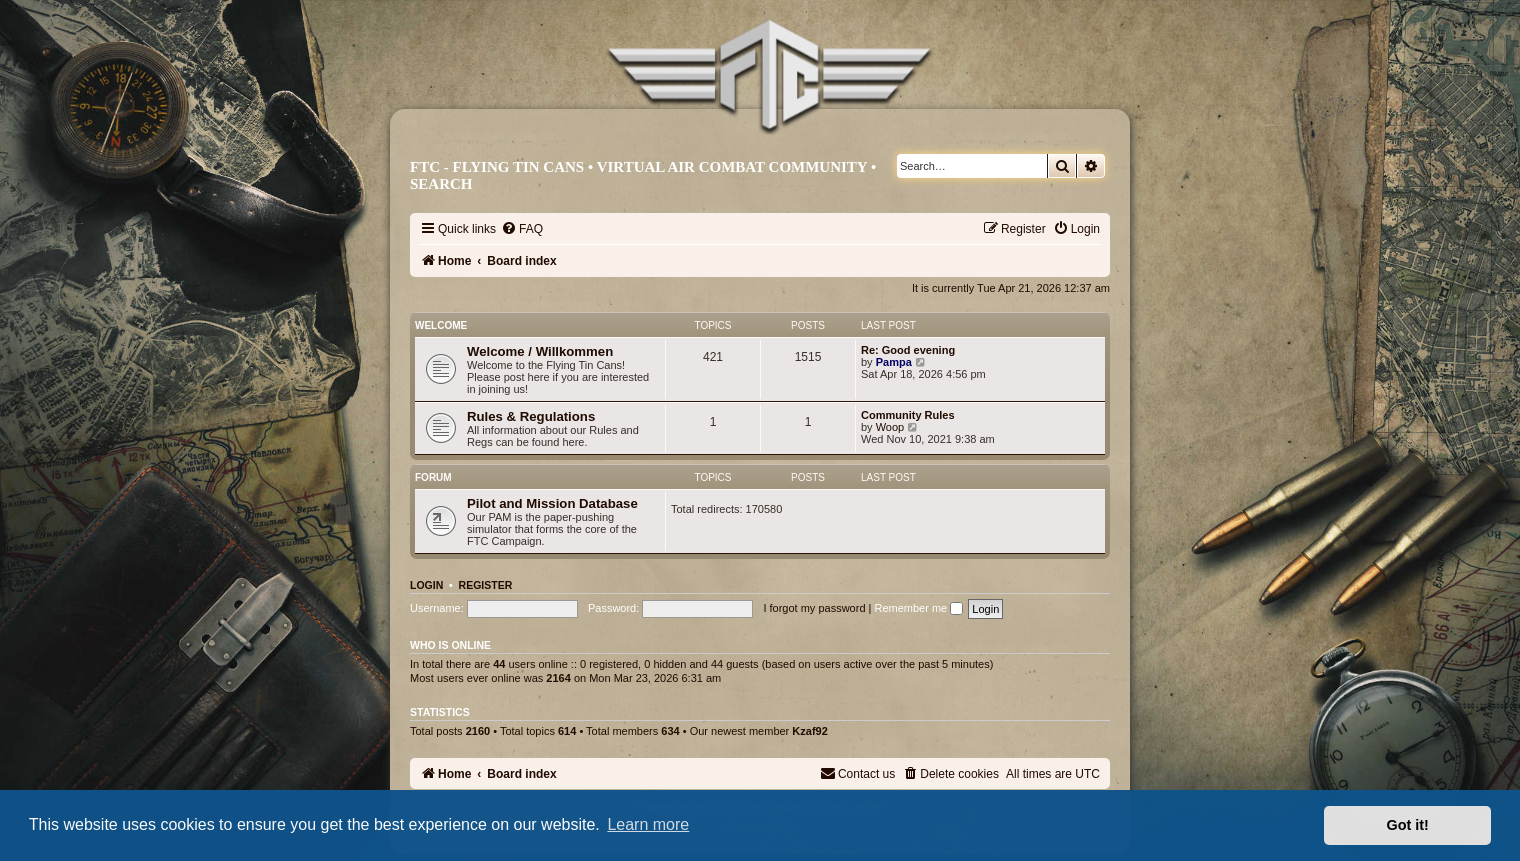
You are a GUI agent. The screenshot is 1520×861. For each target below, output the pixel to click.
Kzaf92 (809, 731)
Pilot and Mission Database (552, 503)
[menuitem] (522, 229)
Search (441, 184)
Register (486, 585)
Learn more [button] (648, 824)
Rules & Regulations (531, 416)
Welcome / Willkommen (540, 351)
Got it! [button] (1408, 825)
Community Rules (908, 415)
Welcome (441, 325)
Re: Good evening (908, 350)
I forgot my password (814, 608)
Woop (890, 427)
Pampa (894, 362)
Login (426, 585)
